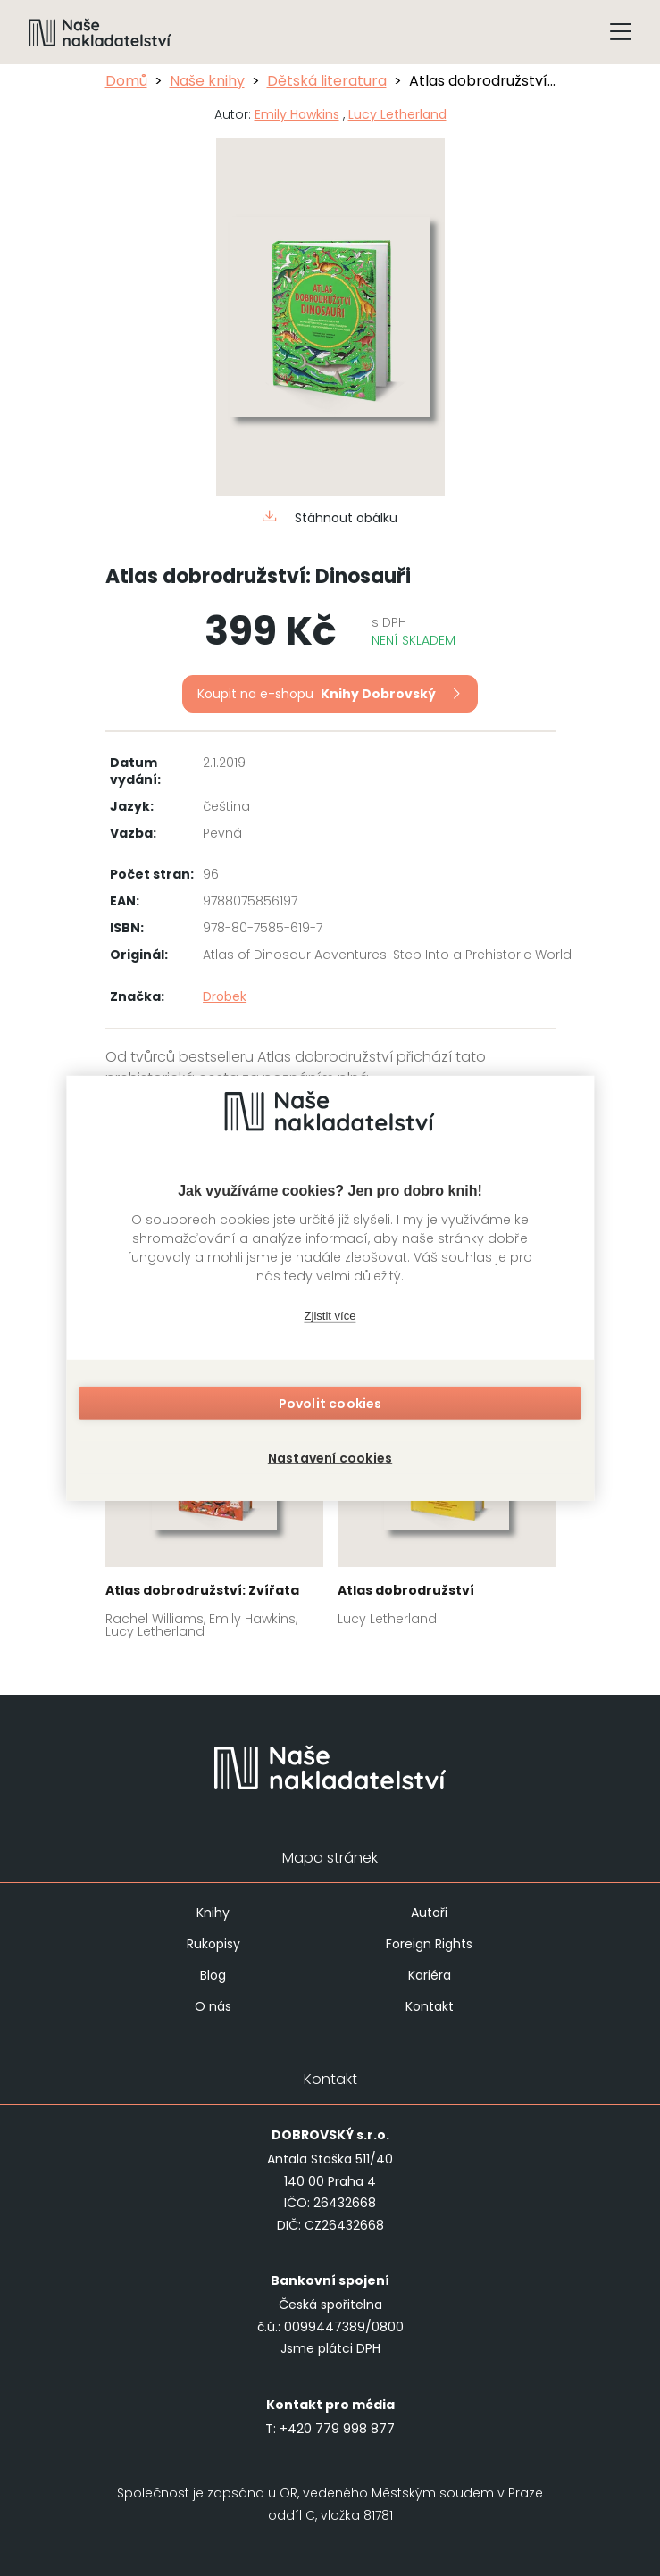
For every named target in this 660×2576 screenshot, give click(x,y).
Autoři (429, 1913)
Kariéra (429, 1975)
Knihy (213, 1913)
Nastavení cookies (330, 1454)
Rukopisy (213, 1944)
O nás (213, 2006)
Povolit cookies (330, 1407)
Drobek (224, 996)
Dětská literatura (327, 81)
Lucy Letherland (397, 114)
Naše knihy (207, 81)
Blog (213, 1975)
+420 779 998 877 (337, 2429)
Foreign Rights (429, 1944)
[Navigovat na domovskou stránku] (100, 32)
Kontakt (429, 2006)
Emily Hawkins (297, 114)
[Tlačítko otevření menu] (621, 32)
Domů (126, 81)
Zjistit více (330, 1320)
